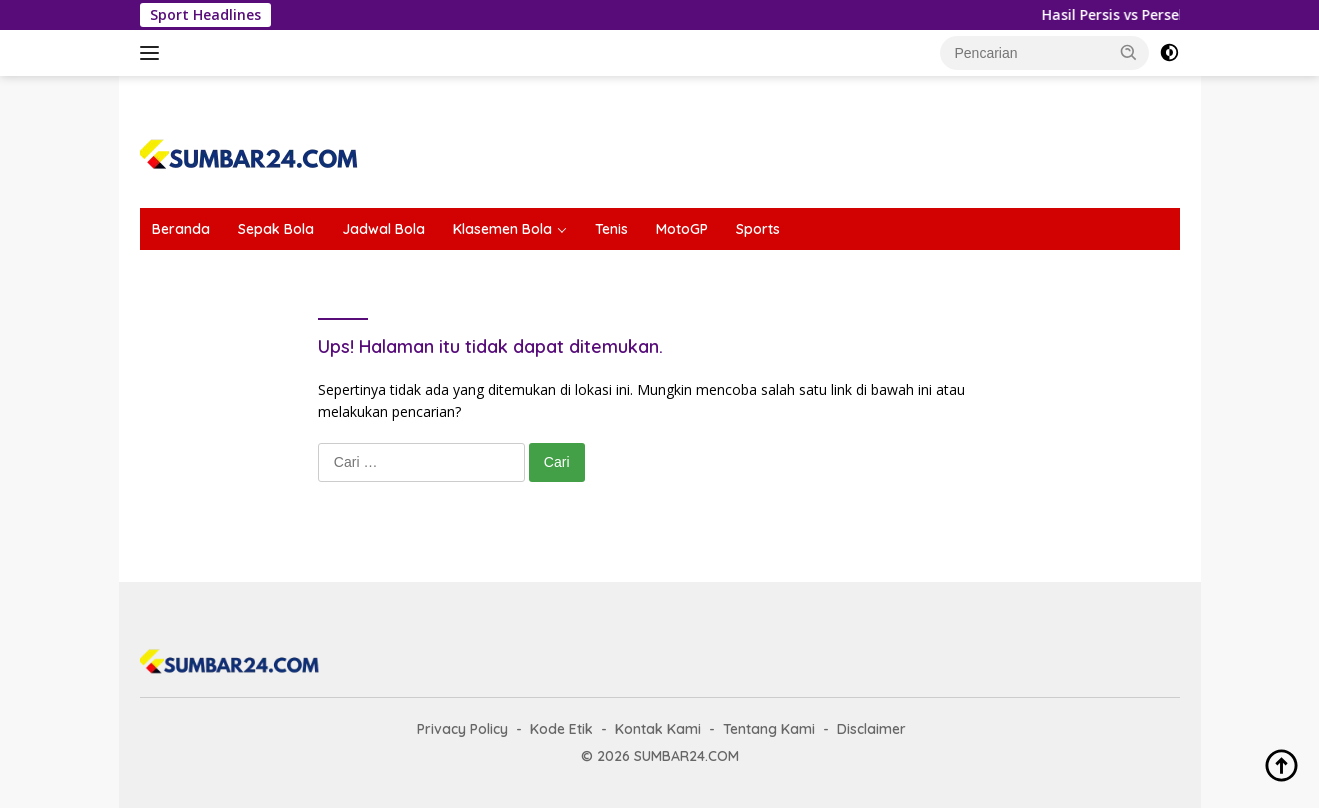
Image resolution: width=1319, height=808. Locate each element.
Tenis (611, 229)
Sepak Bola (276, 229)
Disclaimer (871, 729)
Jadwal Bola (383, 229)
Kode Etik (561, 729)
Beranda (181, 229)
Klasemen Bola (502, 229)
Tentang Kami (769, 729)
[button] (1129, 52)
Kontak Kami (658, 729)
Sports (758, 229)
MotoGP (682, 229)
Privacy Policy (462, 729)
